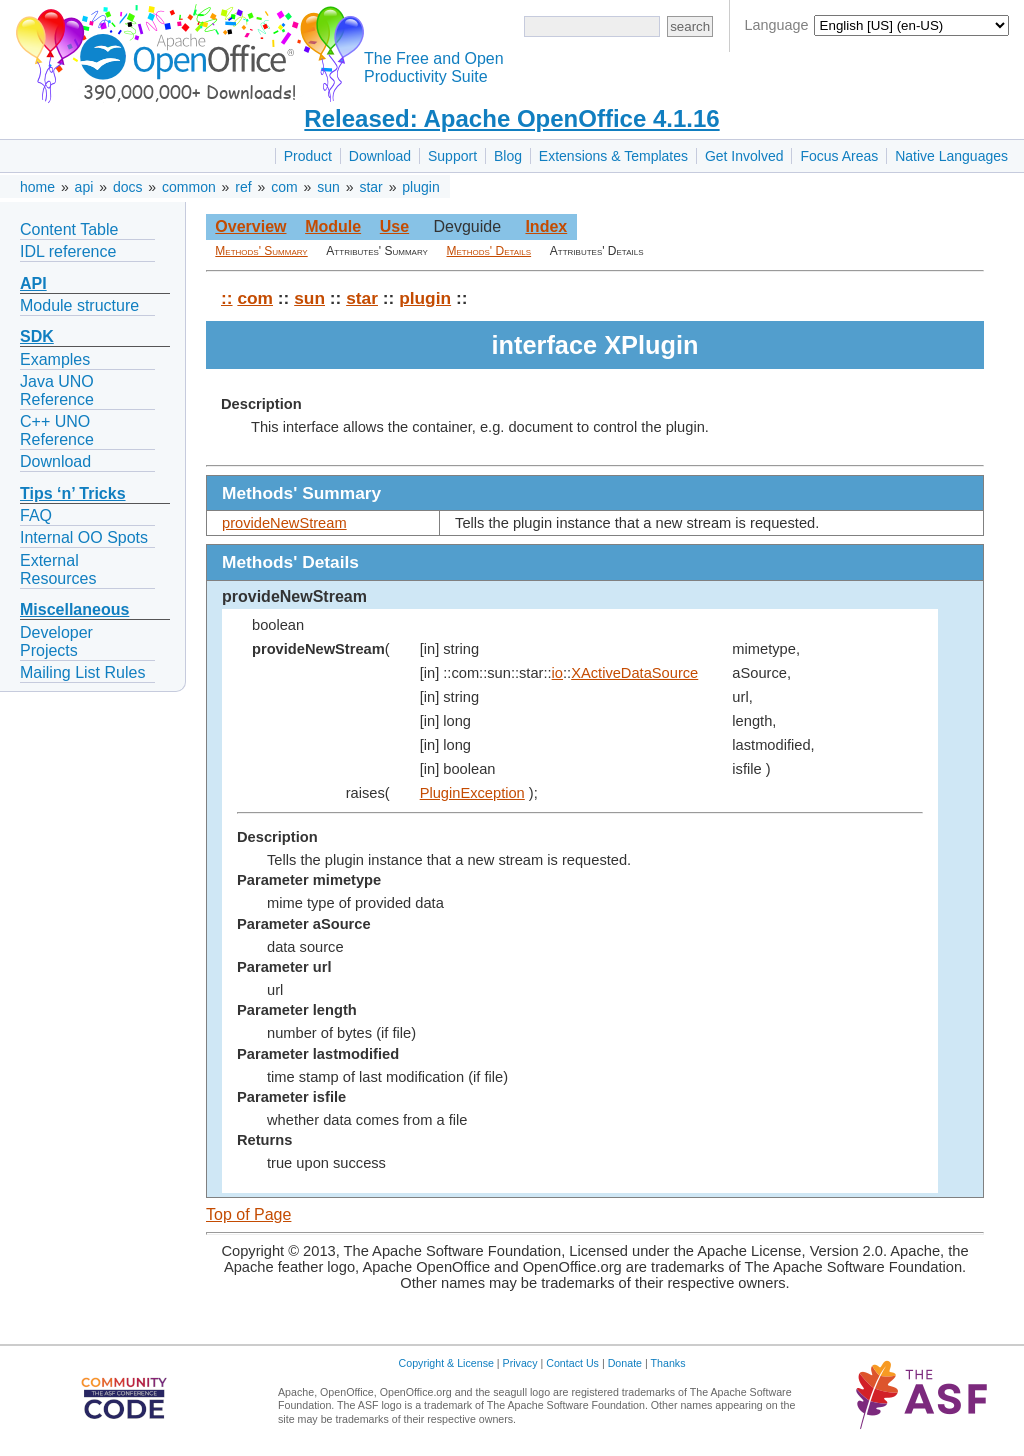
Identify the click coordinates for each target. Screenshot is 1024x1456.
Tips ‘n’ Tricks (73, 493)
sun (328, 187)
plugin (420, 187)
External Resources (58, 569)
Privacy (520, 1363)
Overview (250, 226)
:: (227, 298)
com (284, 187)
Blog (508, 156)
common (189, 187)
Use (394, 226)
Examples (55, 359)
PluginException (472, 793)
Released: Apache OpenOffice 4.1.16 (511, 118)
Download (380, 156)
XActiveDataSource (634, 673)
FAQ (36, 515)
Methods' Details (489, 251)
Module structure (79, 305)
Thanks (668, 1363)
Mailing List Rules (82, 672)
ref (243, 187)
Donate (625, 1363)
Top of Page (248, 1214)
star (370, 187)
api (84, 187)
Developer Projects (56, 641)
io (557, 673)
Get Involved (744, 156)
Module (333, 226)
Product (308, 156)
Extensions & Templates (613, 156)
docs (128, 187)
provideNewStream (284, 523)
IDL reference (68, 251)
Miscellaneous (74, 609)
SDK (37, 336)
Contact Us (572, 1363)
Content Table (69, 229)
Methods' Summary (261, 251)
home (37, 187)
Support (452, 156)
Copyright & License (446, 1363)
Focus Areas (839, 156)
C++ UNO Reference (57, 430)
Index (546, 226)
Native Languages (951, 156)
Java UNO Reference (57, 390)
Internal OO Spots (84, 537)
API (33, 283)
